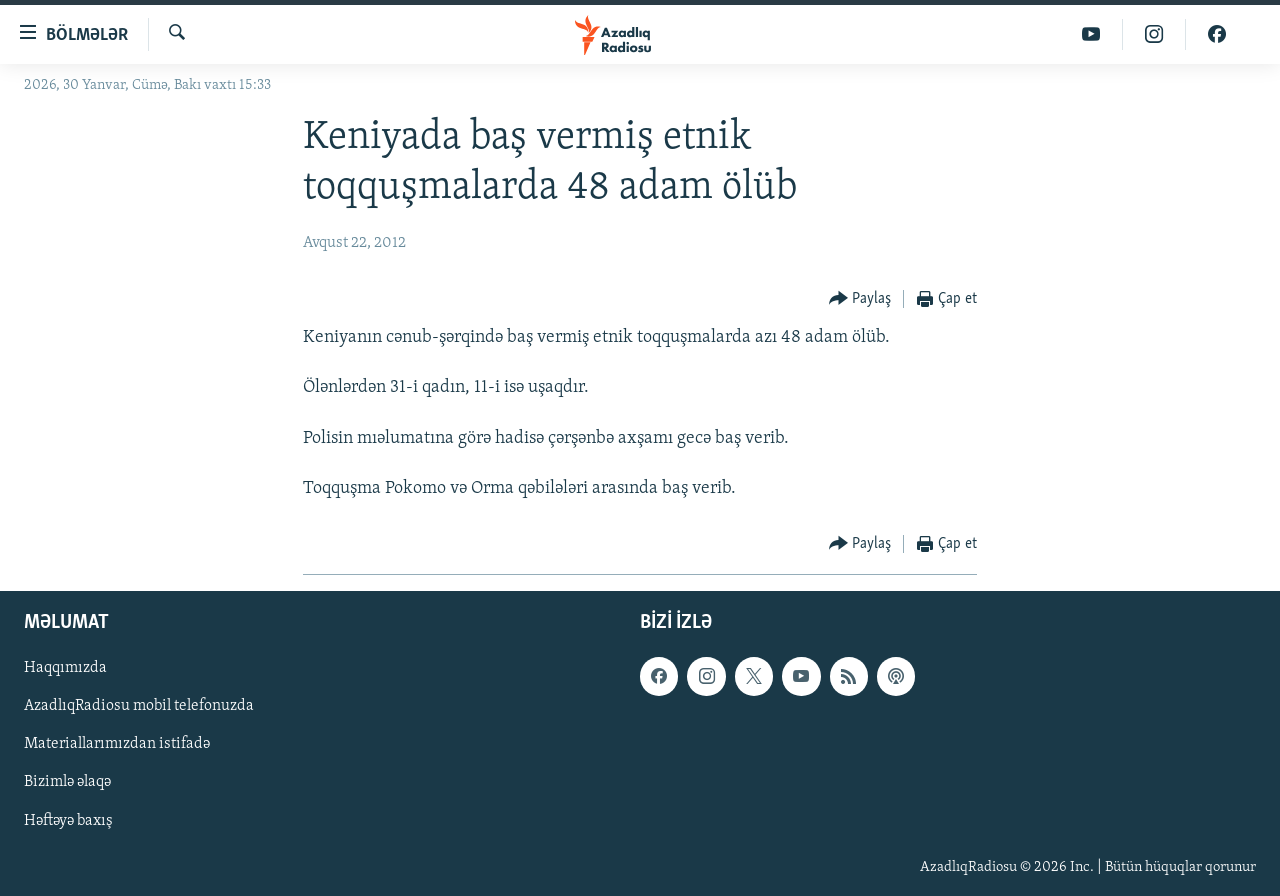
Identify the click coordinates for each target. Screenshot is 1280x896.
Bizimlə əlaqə (67, 783)
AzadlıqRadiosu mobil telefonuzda (139, 707)
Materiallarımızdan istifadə (117, 745)
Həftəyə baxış (68, 821)
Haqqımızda (65, 669)
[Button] (860, 299)
